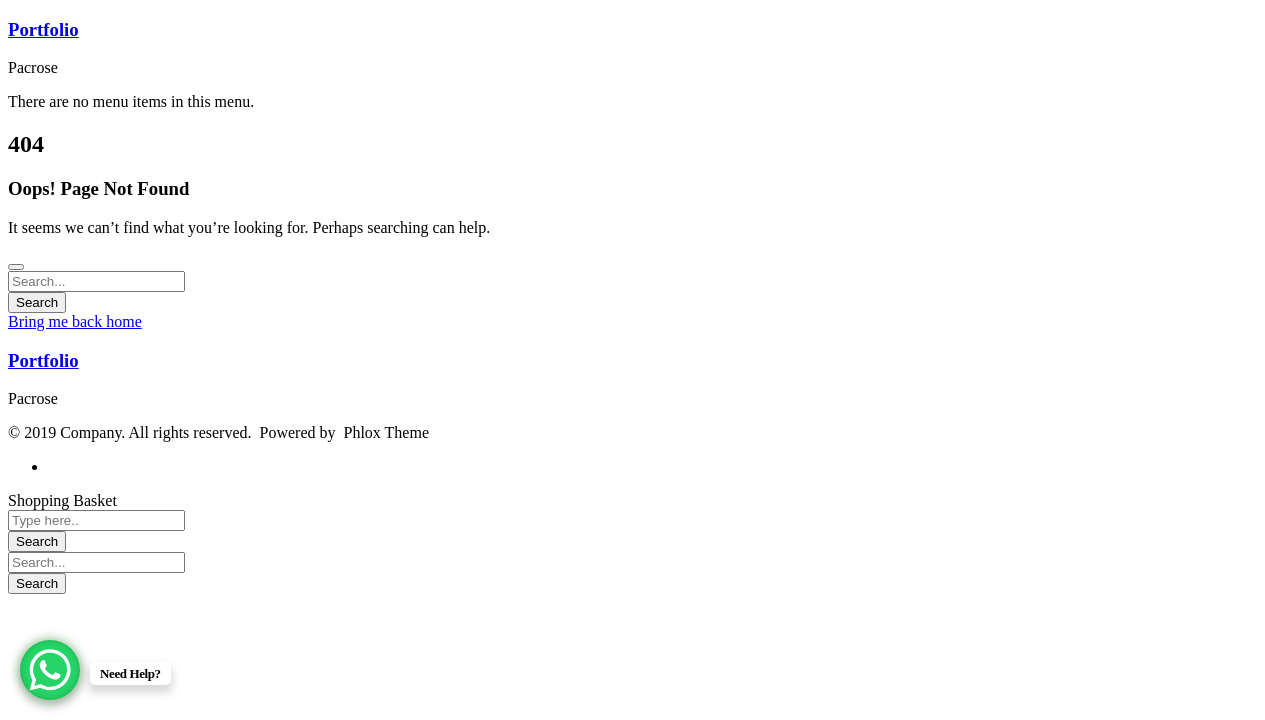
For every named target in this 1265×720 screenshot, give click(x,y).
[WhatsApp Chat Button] (50, 670)
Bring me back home (75, 321)
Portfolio (43, 29)
